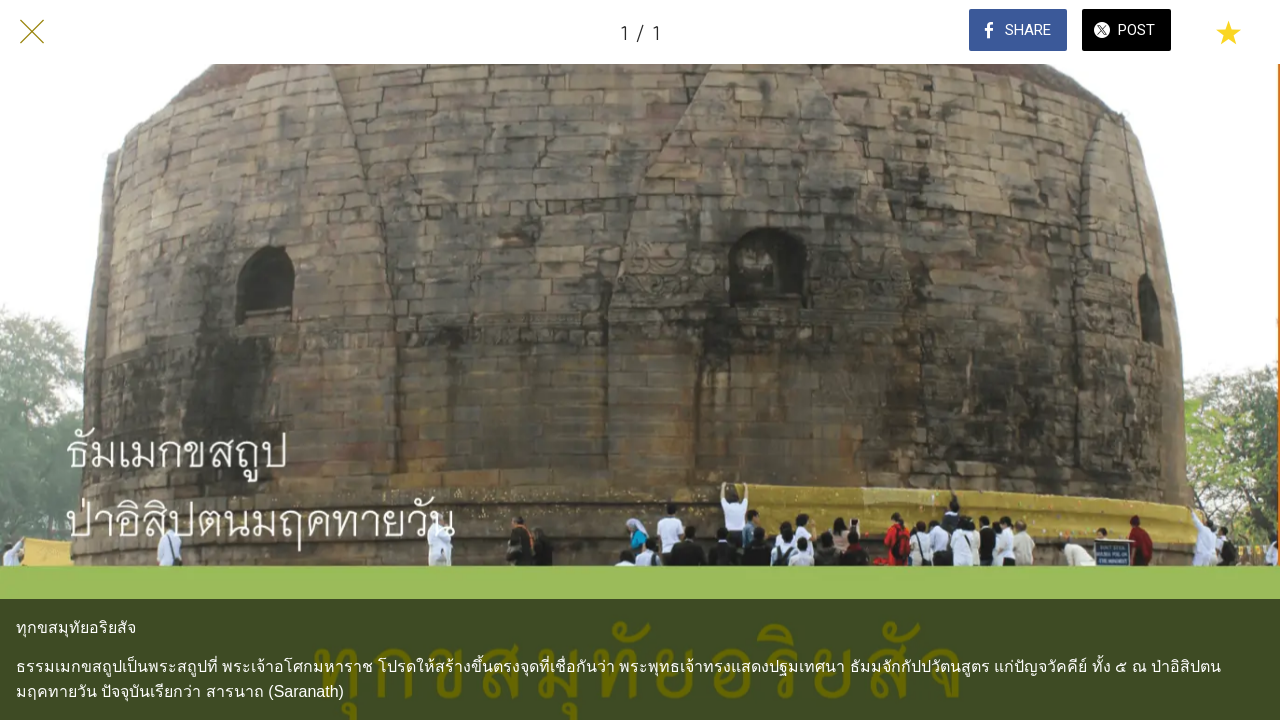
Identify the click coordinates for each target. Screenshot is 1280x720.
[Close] (32, 32)
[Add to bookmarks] (1228, 32)
